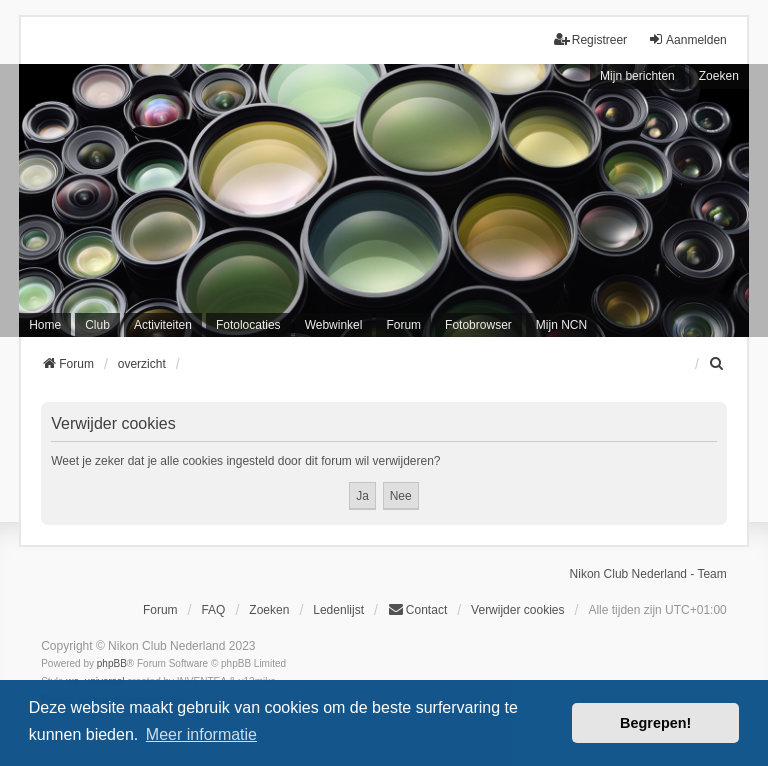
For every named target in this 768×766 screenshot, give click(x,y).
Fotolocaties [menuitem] (248, 325)
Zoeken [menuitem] (269, 610)
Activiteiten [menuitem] (163, 325)
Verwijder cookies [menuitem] (517, 610)
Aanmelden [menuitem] (687, 39)
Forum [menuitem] (403, 325)
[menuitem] (718, 364)
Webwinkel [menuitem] (334, 325)
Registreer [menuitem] (590, 39)
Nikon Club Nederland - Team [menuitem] (648, 574)
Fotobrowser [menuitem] (478, 325)
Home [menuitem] (45, 325)
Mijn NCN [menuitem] (561, 325)
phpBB (112, 663)
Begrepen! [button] (655, 723)
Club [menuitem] (97, 325)
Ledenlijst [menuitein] (338, 610)
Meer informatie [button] (201, 734)
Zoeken (719, 76)
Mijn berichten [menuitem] (637, 76)
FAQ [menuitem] (213, 610)
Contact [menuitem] (417, 609)
